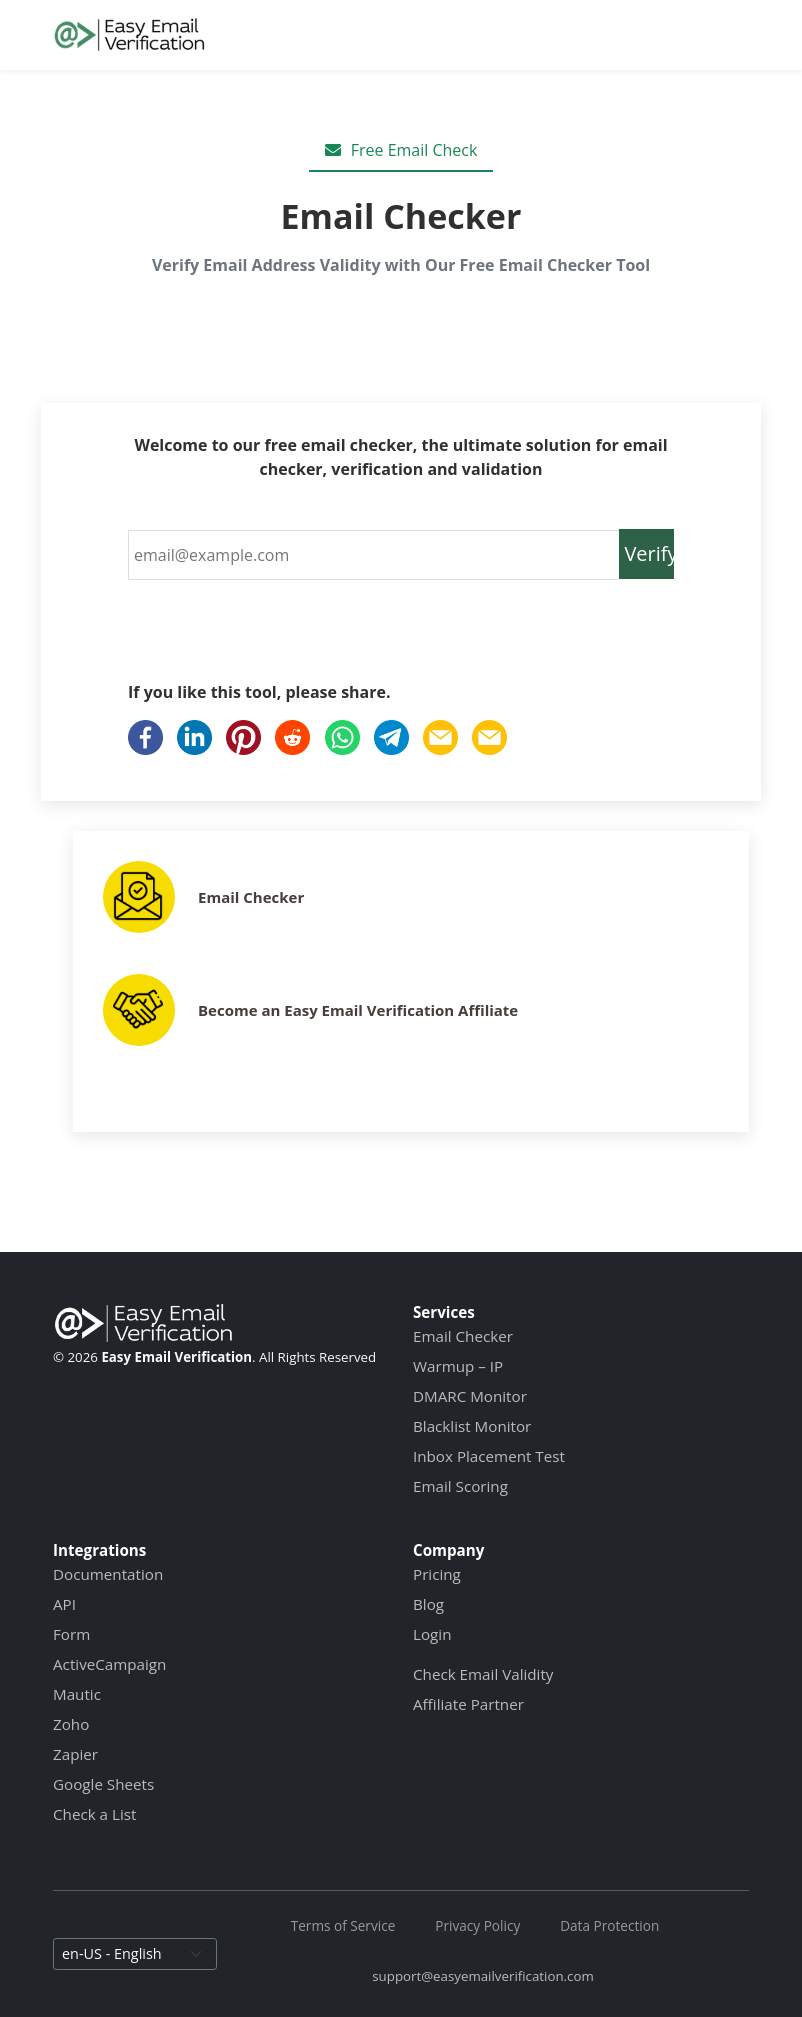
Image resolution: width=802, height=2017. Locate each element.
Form (71, 1634)
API (64, 1604)
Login (432, 1634)
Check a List (94, 1814)
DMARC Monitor (470, 1396)
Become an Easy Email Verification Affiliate (358, 1010)
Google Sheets (103, 1784)
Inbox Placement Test (489, 1456)
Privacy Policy (477, 1925)
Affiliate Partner (468, 1704)
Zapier (75, 1754)
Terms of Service (343, 1925)
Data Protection (609, 1925)
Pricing (437, 1574)
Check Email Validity (483, 1674)
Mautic (77, 1694)
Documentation (108, 1574)
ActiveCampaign (109, 1664)
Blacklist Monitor (472, 1426)
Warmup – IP (458, 1366)
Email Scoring (460, 1486)
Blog (428, 1604)
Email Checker (251, 897)
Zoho (71, 1724)
